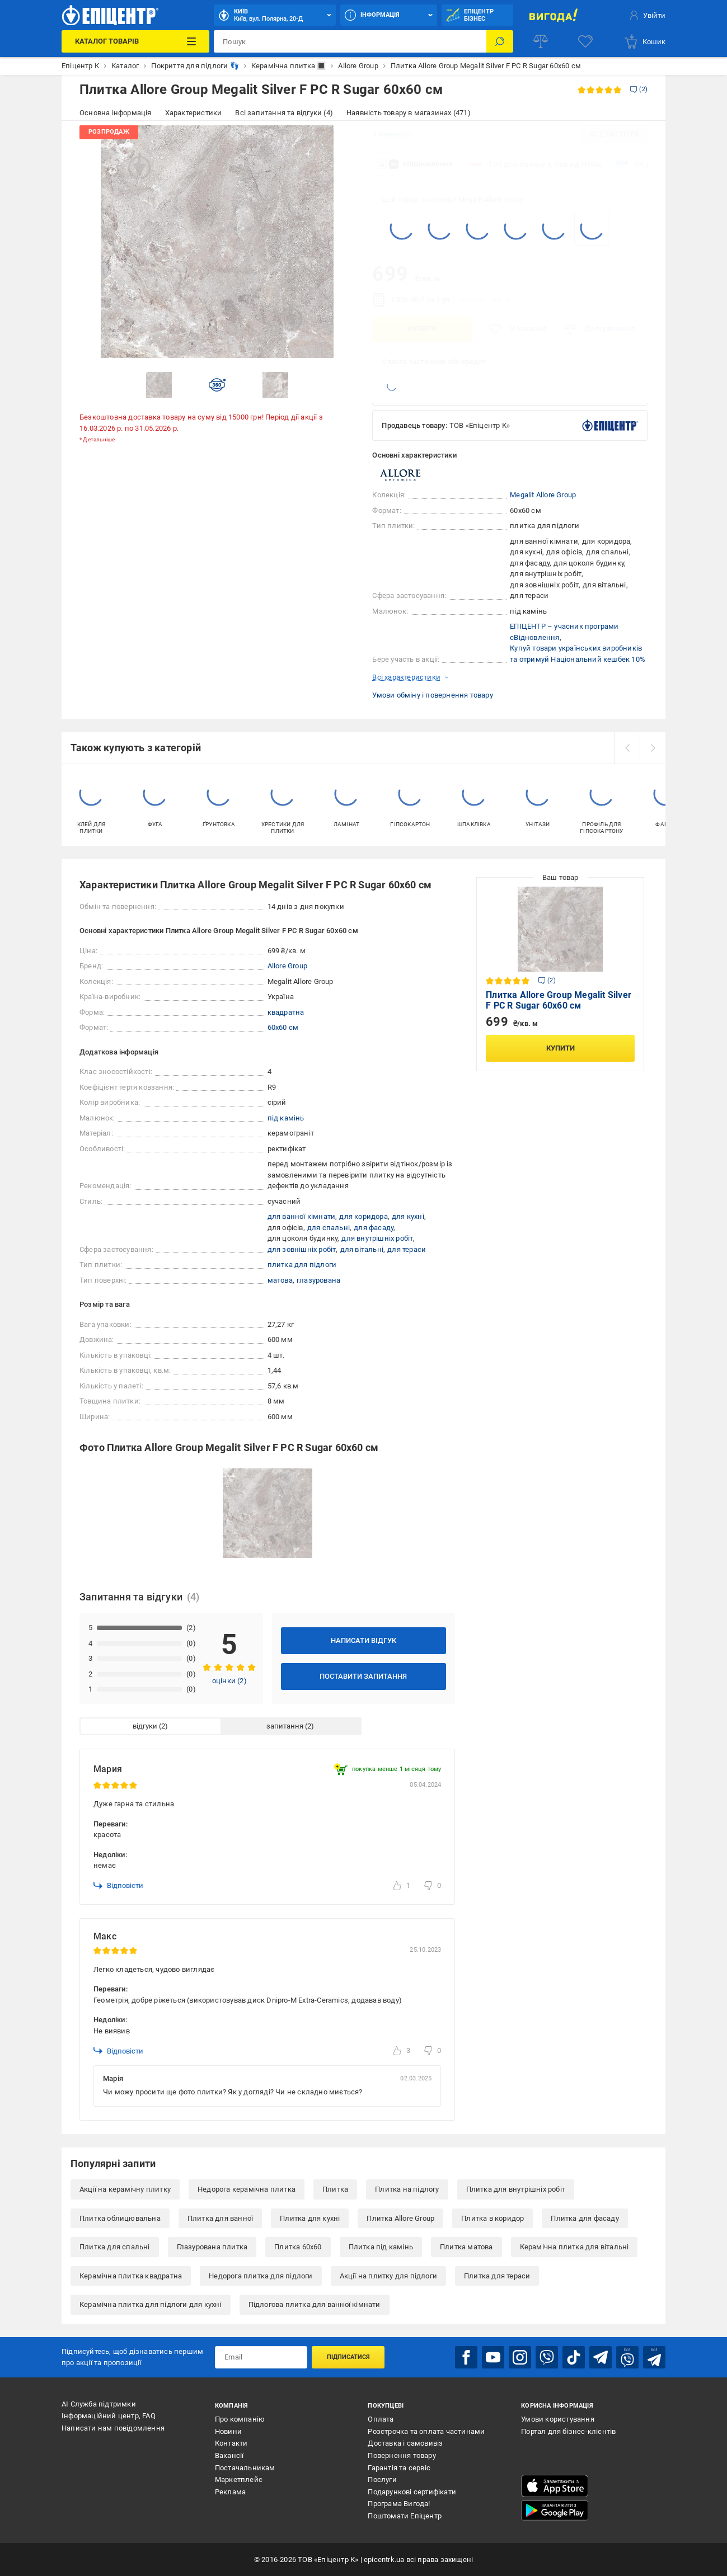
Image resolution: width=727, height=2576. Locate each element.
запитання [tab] (284, 1726)
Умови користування (557, 2419)
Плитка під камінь (381, 2247)
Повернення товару (401, 2455)
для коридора (363, 1216)
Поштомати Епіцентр (405, 2516)
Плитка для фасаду (584, 2218)
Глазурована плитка (212, 2247)
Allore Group (287, 966)
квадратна (286, 1012)
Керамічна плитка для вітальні (574, 2247)
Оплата (380, 2419)
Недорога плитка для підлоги (260, 2276)
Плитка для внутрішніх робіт (515, 2189)
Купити (422, 328)
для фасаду (373, 1227)
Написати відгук (363, 1640)
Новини (228, 2431)
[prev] (627, 748)
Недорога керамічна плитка (247, 2189)
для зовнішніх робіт (302, 1249)
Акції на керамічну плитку (125, 2189)
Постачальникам (245, 2468)
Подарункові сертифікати (412, 2492)
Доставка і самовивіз (405, 2443)
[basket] (644, 41)
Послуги (382, 2479)
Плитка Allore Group (400, 2218)
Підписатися (348, 2357)
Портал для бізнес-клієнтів (568, 2431)
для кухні (408, 1216)
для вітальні (361, 1249)
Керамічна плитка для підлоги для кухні (150, 2304)
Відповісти (118, 1885)
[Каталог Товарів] (135, 41)
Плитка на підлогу (407, 2189)
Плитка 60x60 (297, 2247)
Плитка (335, 2189)
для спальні (328, 1227)
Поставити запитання (363, 1676)
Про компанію (240, 2419)
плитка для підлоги (302, 1264)
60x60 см (283, 1027)
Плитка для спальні (114, 2247)
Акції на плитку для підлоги (388, 2276)
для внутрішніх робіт (377, 1238)
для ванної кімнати (302, 1216)
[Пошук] (499, 41)
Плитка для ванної (220, 2218)
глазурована (318, 1280)
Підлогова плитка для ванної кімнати (314, 2304)
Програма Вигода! (399, 2503)
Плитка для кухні (310, 2218)
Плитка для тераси (497, 2276)
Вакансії (229, 2455)
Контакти (231, 2443)
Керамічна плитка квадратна (130, 2276)
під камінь (286, 1118)
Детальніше (99, 439)
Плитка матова (466, 2247)
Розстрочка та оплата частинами (426, 2431)
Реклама (230, 2492)
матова (280, 1280)
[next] (652, 748)
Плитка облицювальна (120, 2218)
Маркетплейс (238, 2479)
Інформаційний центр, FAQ (109, 2416)
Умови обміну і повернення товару (432, 695)
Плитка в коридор (492, 2218)
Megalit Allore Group (491, 199)
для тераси (406, 1249)
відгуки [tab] (145, 1726)
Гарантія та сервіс (399, 2468)
